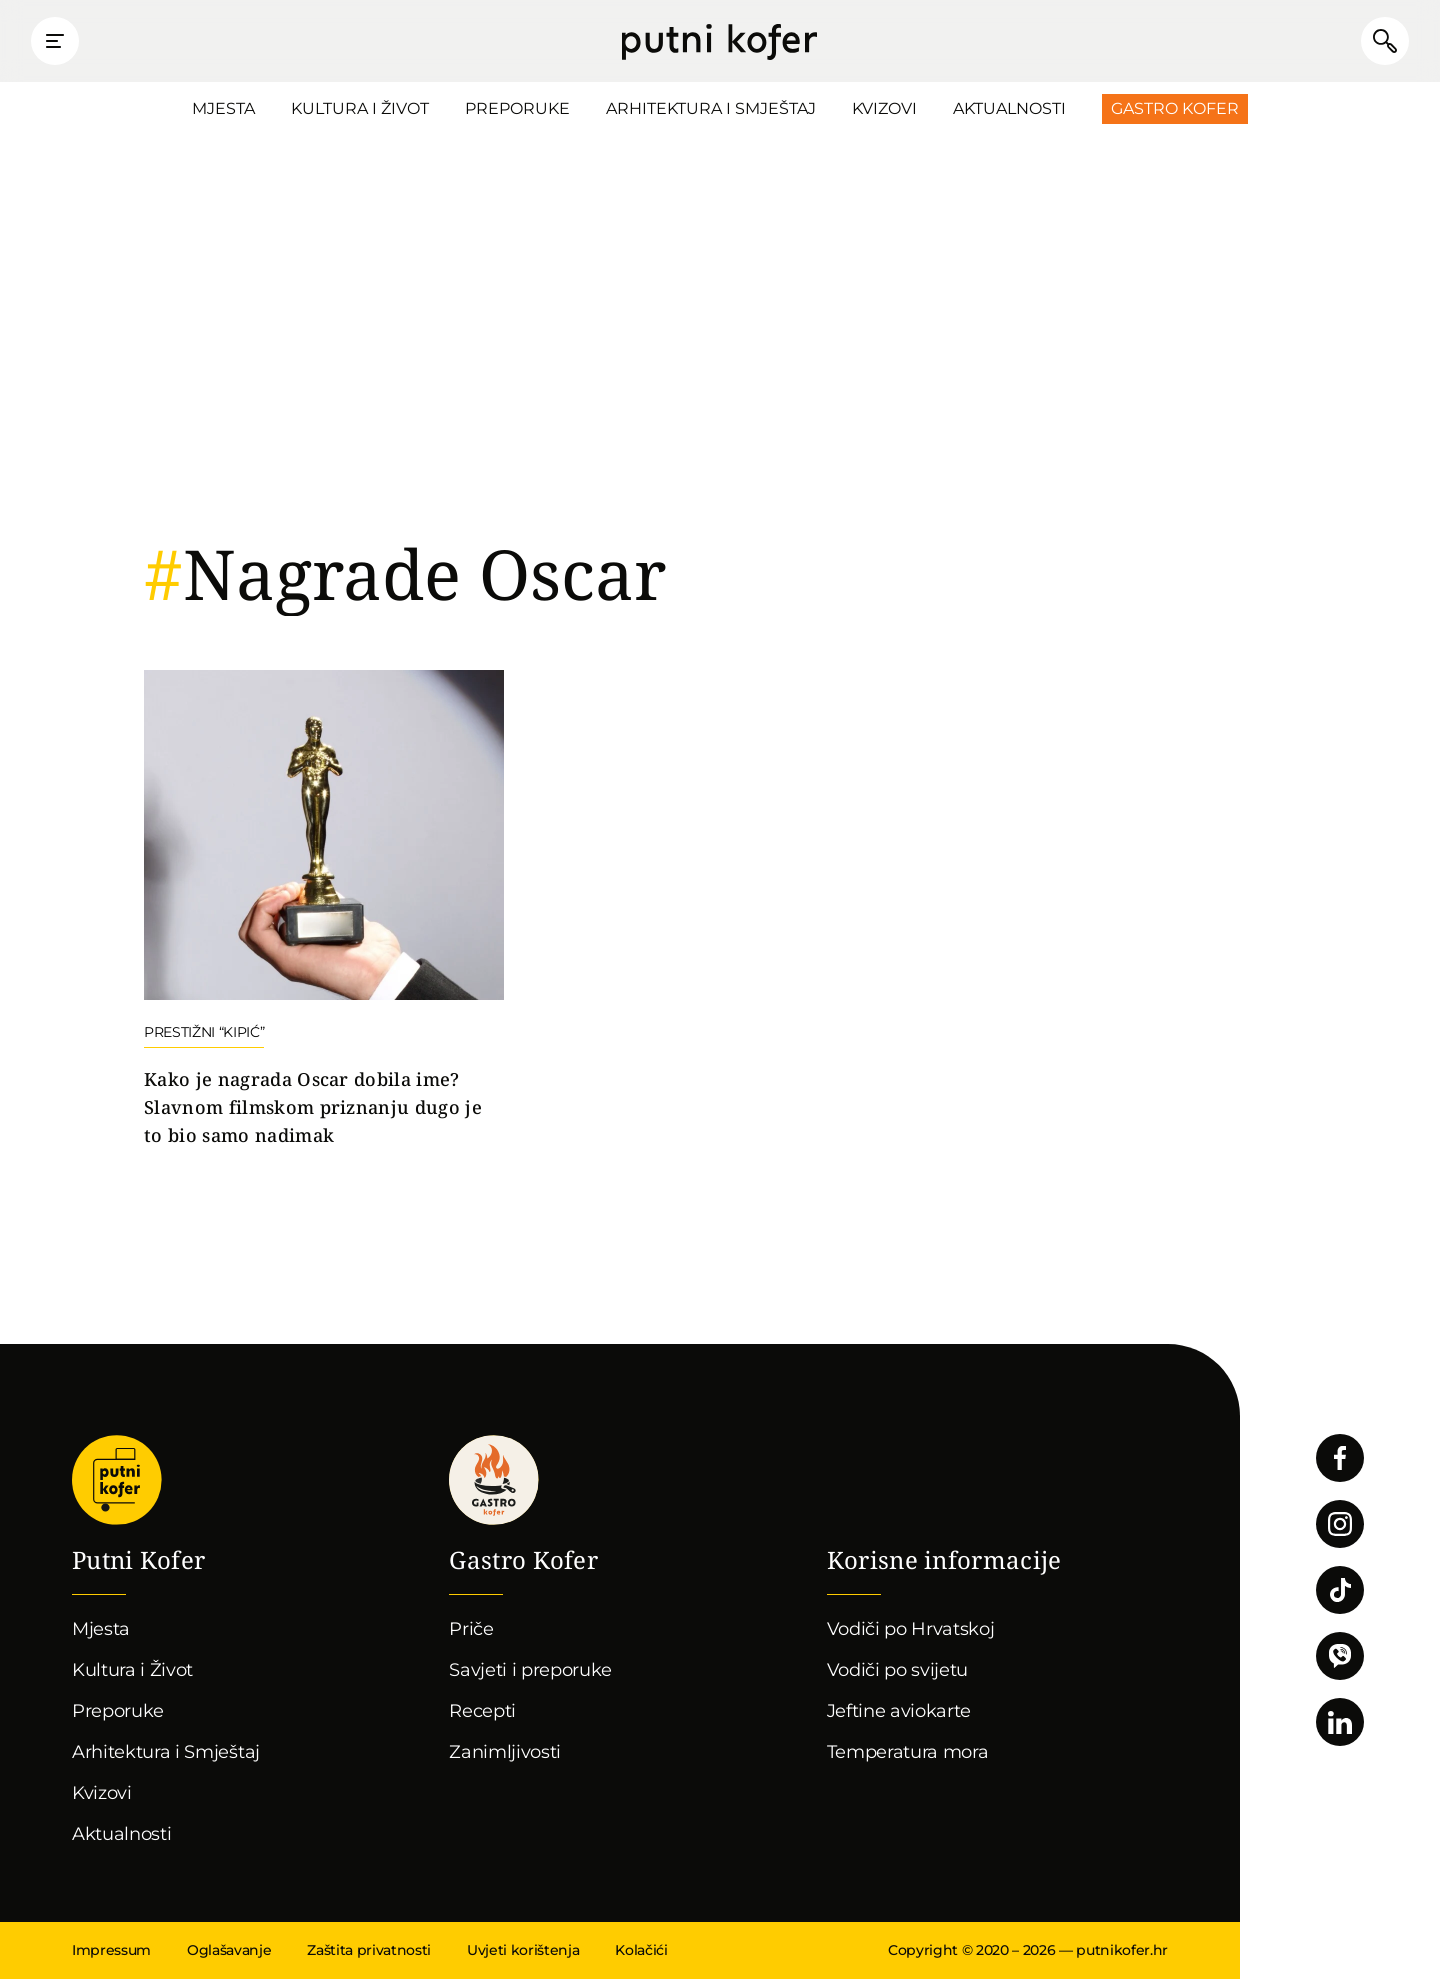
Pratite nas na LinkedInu (1340, 1724)
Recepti (482, 1713)
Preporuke (517, 110)
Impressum (111, 1952)
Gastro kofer (494, 1482)
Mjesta (223, 110)
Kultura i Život (360, 110)
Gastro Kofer (1175, 110)
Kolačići (641, 1952)
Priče (471, 1631)
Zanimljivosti (505, 1754)
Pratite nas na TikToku (1340, 1592)
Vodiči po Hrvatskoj (911, 1631)
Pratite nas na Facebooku (1340, 1460)
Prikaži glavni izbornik (60, 42)
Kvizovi (884, 110)
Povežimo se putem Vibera (1340, 1658)
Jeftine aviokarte (899, 1713)
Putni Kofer (719, 42)
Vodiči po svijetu (898, 1672)
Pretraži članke (1380, 42)
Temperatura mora (908, 1754)
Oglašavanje (229, 1952)
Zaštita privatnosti (369, 1952)
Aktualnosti (1009, 110)
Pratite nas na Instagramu (1340, 1526)
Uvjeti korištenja (523, 1952)
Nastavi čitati (324, 912)
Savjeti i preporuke (530, 1672)
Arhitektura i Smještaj (711, 110)
